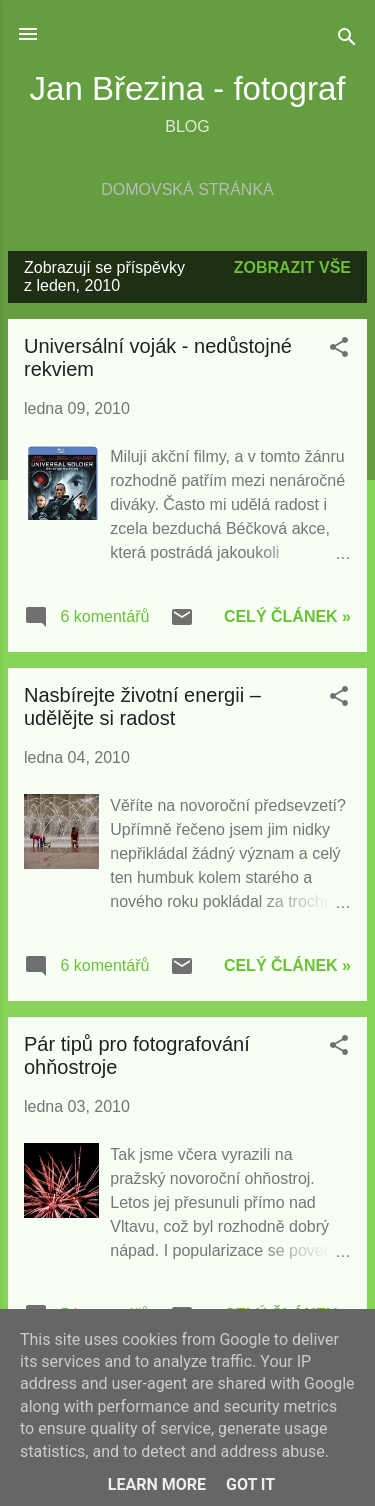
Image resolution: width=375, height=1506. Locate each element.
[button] (339, 350)
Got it (250, 1484)
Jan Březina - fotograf (188, 88)
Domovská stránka (187, 189)
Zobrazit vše (292, 267)
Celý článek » (287, 616)
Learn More (157, 1484)
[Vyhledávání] (347, 40)
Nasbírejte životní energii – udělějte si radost (142, 706)
